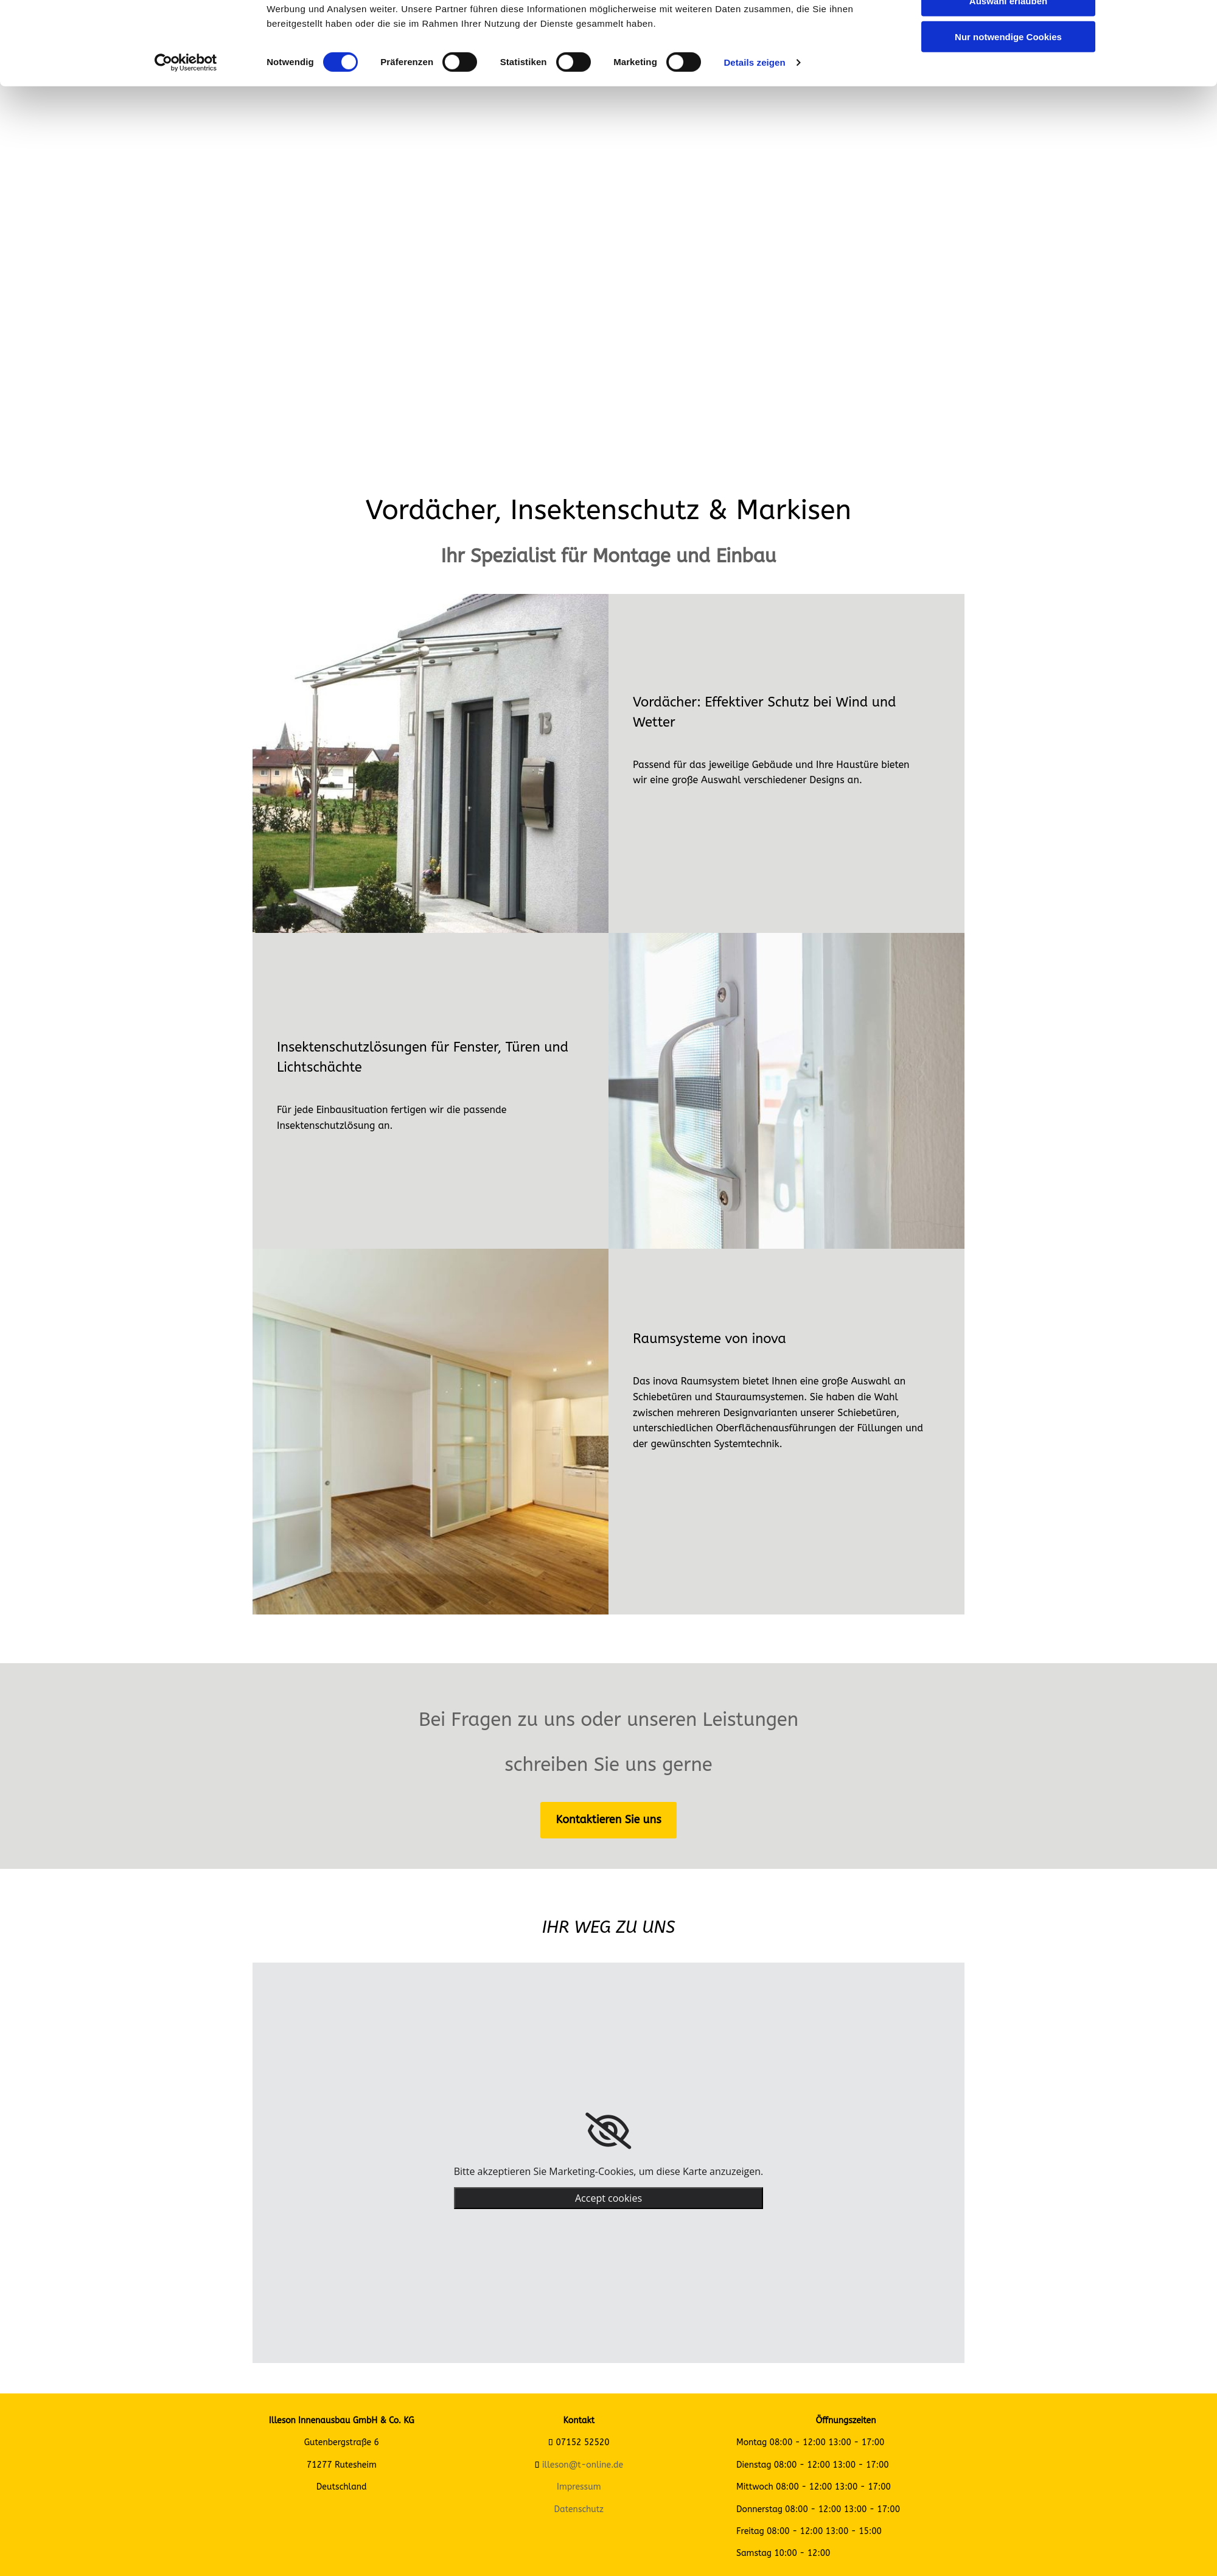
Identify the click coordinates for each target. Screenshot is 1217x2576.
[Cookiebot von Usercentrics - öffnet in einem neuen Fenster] (186, 128)
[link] (608, 2131)
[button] (608, 1820)
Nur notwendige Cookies (1008, 101)
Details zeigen (754, 127)
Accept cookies (608, 2198)
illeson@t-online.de (582, 2465)
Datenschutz (579, 2509)
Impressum (579, 2487)
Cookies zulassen (1008, 30)
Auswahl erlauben (1008, 66)
